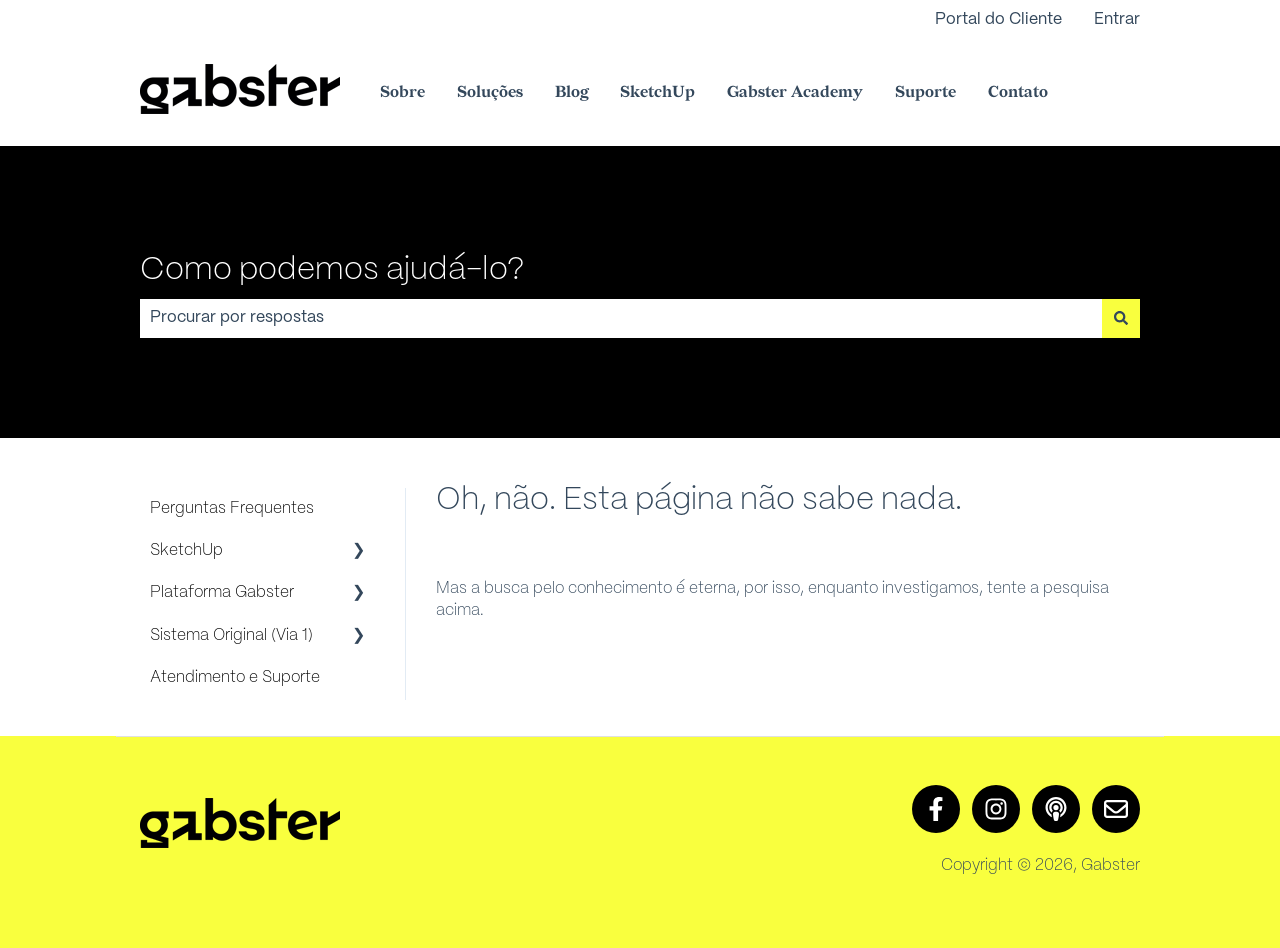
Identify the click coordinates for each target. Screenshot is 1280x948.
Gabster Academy (795, 92)
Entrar (1117, 19)
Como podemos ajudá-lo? (332, 270)
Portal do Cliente (998, 19)
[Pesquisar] (1121, 318)
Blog (571, 92)
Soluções (490, 92)
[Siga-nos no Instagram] (996, 809)
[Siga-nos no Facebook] (936, 809)
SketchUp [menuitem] (186, 550)
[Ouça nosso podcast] (1056, 809)
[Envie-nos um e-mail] (1116, 809)
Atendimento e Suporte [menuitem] (235, 677)
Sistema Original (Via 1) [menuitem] (231, 635)
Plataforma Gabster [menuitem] (222, 592)
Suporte (925, 92)
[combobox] (621, 318)
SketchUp (657, 92)
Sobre (402, 92)
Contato (1018, 92)
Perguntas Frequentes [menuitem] (232, 508)
